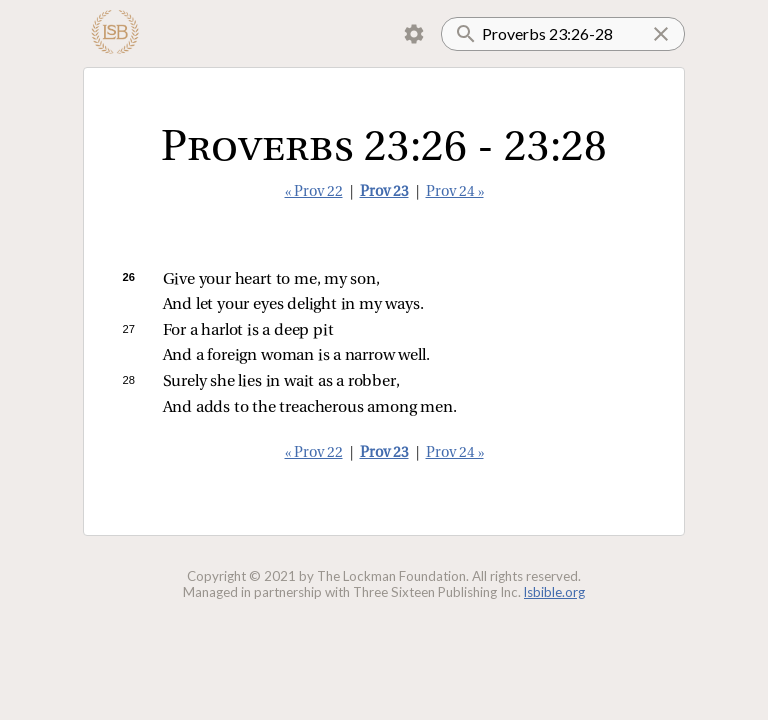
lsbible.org (554, 592)
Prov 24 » (455, 192)
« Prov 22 (314, 192)
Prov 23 (384, 192)
